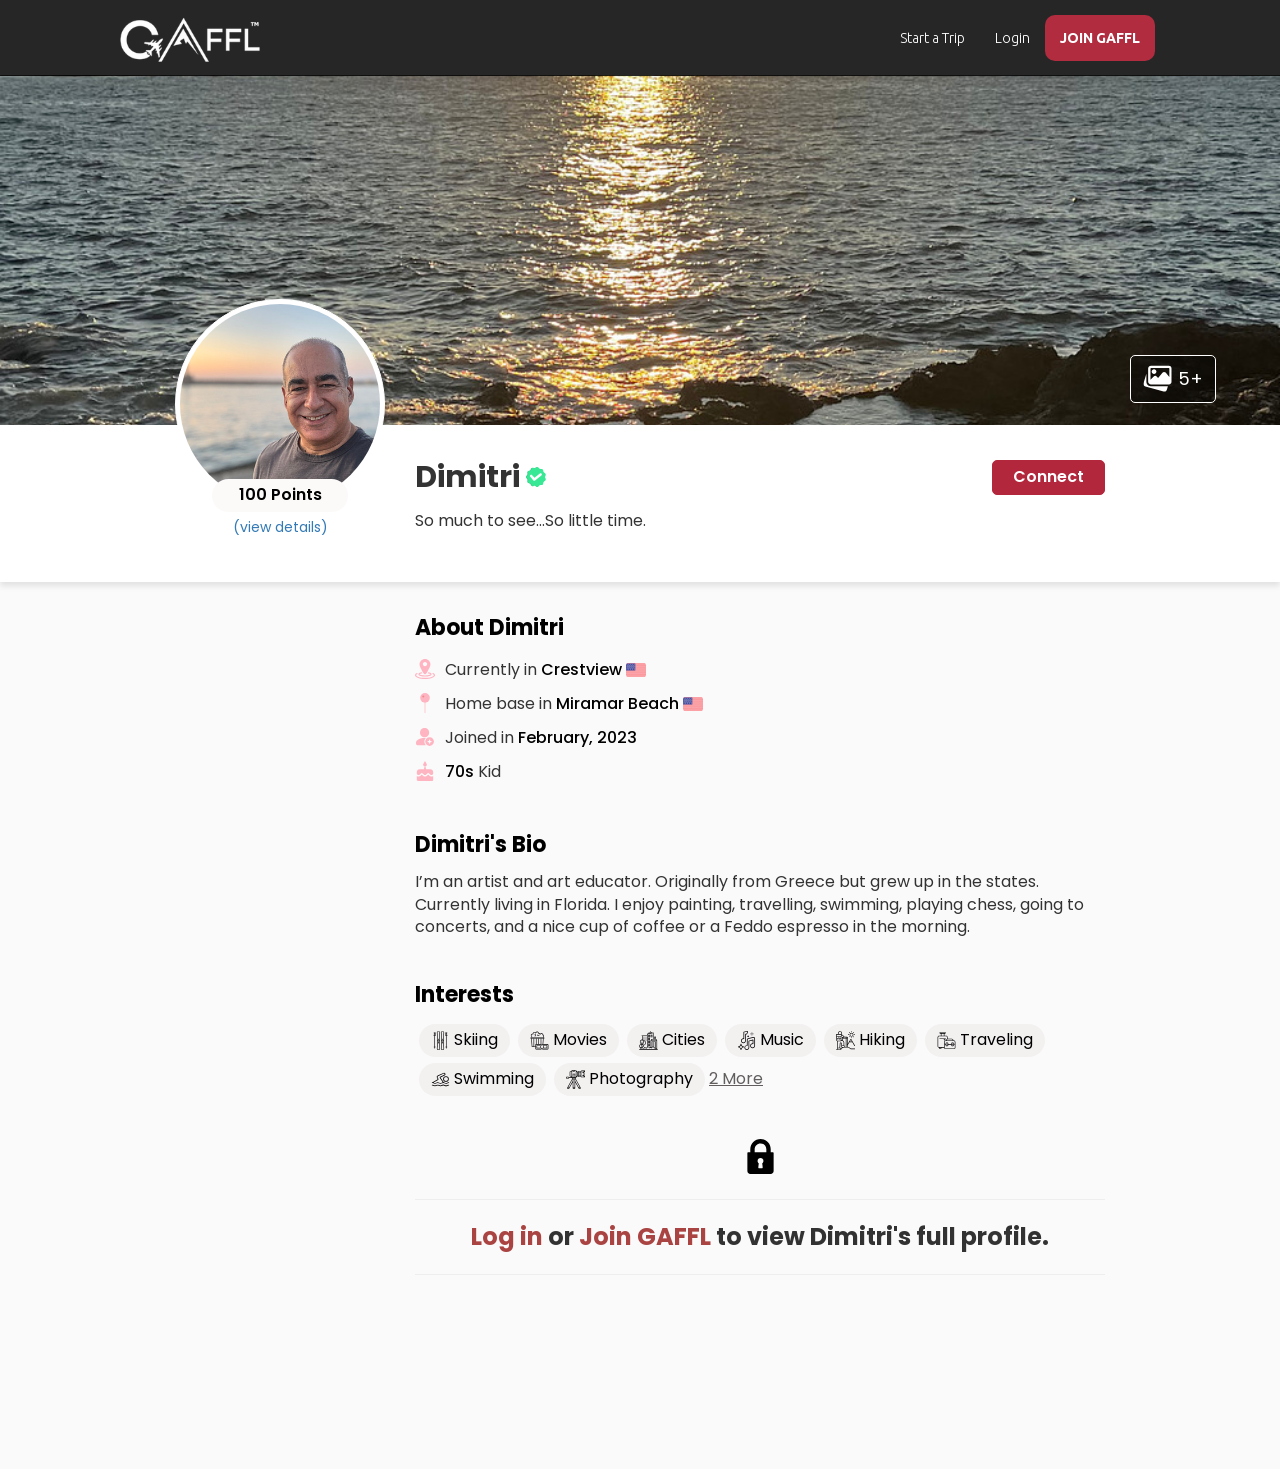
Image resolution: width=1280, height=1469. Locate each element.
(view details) (280, 527)
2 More (736, 1079)
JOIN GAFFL (1100, 38)
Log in (507, 1236)
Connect (1048, 476)
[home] (190, 40)
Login (1012, 38)
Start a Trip (932, 38)
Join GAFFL (645, 1236)
